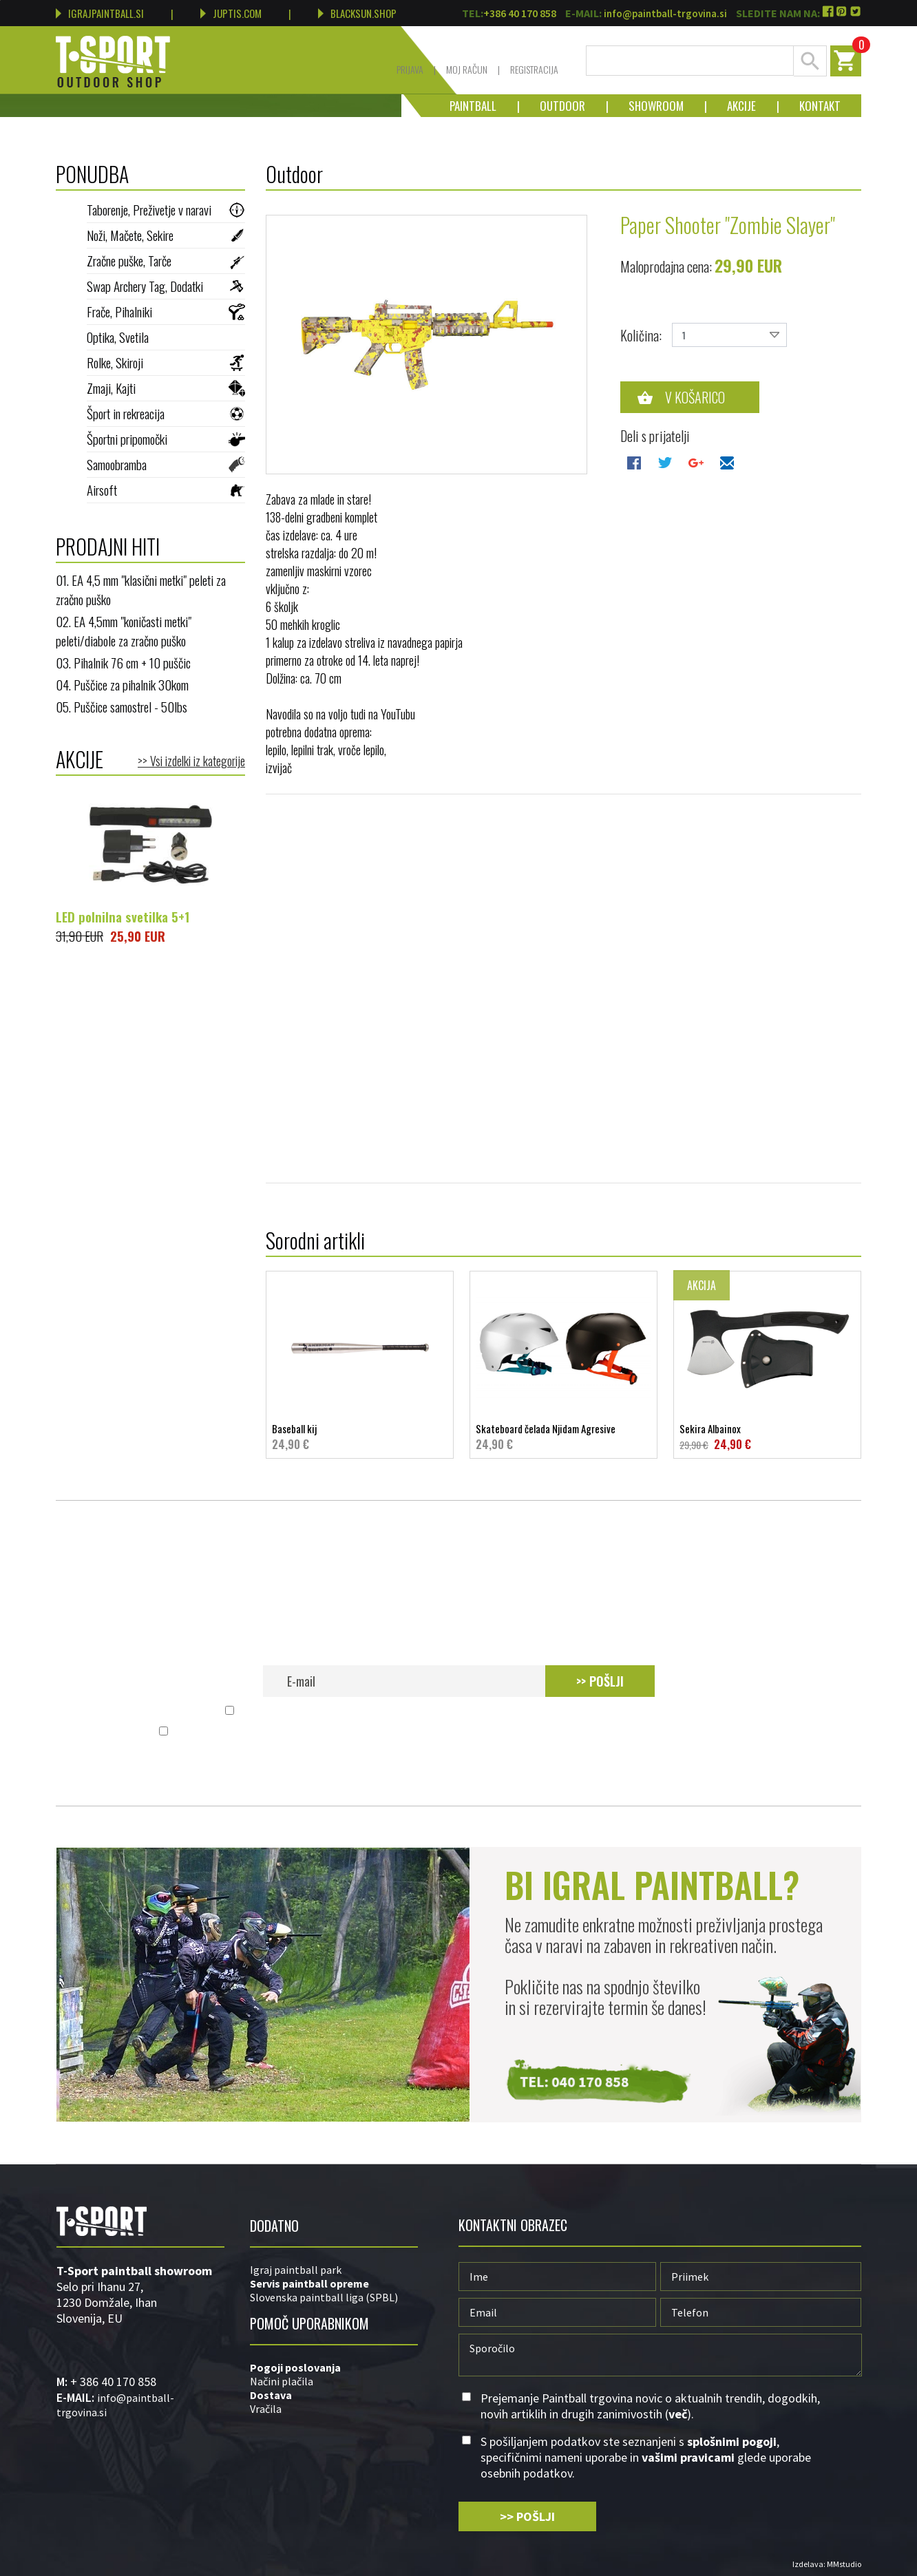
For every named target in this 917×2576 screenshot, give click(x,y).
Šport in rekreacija (166, 413)
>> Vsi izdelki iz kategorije (191, 761)
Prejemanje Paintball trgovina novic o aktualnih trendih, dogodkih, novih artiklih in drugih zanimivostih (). (466, 1711)
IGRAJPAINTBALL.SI (100, 13)
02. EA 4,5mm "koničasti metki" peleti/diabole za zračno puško (123, 630)
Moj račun (466, 69)
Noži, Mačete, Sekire (166, 234)
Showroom (646, 105)
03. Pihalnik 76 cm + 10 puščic (123, 662)
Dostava (271, 2395)
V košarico (695, 397)
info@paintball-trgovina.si (665, 13)
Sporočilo (660, 2355)
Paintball (473, 105)
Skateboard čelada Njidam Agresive (563, 1437)
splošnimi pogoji (376, 1731)
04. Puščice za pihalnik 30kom (122, 684)
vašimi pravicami (582, 1731)
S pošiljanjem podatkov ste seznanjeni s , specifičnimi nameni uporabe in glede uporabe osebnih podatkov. (466, 1731)
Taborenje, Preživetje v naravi (166, 209)
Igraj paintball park (295, 2270)
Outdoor (552, 105)
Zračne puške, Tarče (166, 260)
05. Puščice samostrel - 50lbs (121, 706)
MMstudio (844, 2564)
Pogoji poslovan (291, 2367)
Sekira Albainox (767, 1437)
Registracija (534, 69)
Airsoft (166, 489)
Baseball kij (359, 1437)
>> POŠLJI (600, 1681)
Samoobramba (166, 464)
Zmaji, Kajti (166, 387)
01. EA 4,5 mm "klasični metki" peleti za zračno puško (141, 589)
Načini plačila (281, 2381)
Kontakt (810, 105)
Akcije (731, 105)
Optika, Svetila (166, 336)
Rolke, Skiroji (166, 362)
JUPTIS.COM (231, 13)
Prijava (410, 69)
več (681, 1711)
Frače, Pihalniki (166, 311)
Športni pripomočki (166, 438)
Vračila (266, 2409)
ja (336, 2367)
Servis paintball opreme (309, 2283)
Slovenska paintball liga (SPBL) (324, 2297)
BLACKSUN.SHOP (357, 13)
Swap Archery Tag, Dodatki (166, 285)
